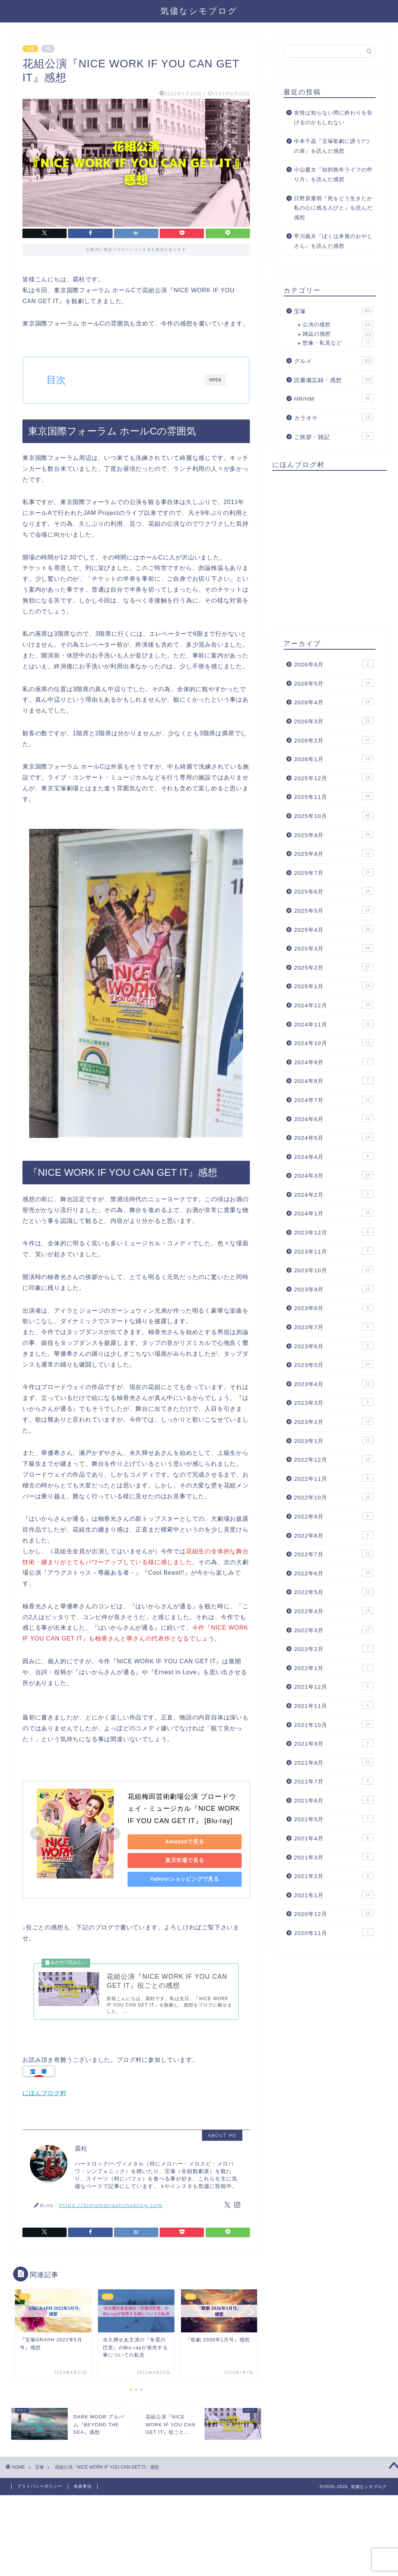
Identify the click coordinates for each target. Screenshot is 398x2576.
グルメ (333, 360)
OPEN (215, 380)
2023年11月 (333, 1251)
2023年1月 (333, 1440)
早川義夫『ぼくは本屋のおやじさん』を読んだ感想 (333, 241)
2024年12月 (333, 1004)
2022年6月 (333, 1573)
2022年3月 (333, 1629)
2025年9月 (333, 834)
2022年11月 (333, 1478)
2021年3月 (333, 1857)
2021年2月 (333, 1875)
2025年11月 (333, 796)
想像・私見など (338, 343)
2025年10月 (333, 815)
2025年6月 (333, 891)
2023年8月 (333, 1307)
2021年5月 (333, 1818)
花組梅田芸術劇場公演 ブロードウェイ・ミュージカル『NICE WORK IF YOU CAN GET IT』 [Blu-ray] (185, 1809)
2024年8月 (333, 1080)
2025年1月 (333, 985)
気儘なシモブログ (199, 11)
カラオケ (333, 417)
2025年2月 (333, 967)
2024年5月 (333, 1137)
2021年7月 (333, 1781)
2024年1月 (333, 1213)
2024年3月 (333, 1175)
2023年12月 (333, 1232)
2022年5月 (333, 1591)
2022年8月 (333, 1535)
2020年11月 (333, 1932)
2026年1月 (333, 758)
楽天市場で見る (179, 1860)
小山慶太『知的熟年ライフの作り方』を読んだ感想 (333, 174)
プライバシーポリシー (39, 2492)
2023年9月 (333, 1288)
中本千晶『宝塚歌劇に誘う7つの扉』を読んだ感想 (332, 146)
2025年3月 (333, 948)
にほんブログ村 (44, 2099)
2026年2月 (333, 740)
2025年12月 (333, 777)
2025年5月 (333, 910)
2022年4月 (333, 1610)
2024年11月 (333, 1024)
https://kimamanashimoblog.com (111, 2210)
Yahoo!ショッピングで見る (180, 1879)
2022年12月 (333, 1459)
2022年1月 (333, 1667)
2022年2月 (333, 1648)
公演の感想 (338, 325)
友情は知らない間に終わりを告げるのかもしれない (333, 117)
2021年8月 (333, 1762)
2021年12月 (333, 1686)
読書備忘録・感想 (333, 379)
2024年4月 (333, 1156)
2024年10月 (333, 1042)
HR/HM (333, 398)
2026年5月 (333, 683)
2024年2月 (333, 1194)
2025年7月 (333, 872)
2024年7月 (333, 1099)
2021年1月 (333, 1894)
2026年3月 (333, 720)
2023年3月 (333, 1402)
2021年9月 (333, 1743)
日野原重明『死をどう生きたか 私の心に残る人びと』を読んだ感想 (333, 208)
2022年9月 (333, 1516)
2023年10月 (333, 1269)
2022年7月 (333, 1553)
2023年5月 (333, 1364)
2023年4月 (333, 1383)
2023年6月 (333, 1345)
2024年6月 (333, 1118)
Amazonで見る (179, 1841)
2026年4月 (333, 701)
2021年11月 (333, 1705)
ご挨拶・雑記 (333, 436)
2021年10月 (333, 1724)
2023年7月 (333, 1326)
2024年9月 (333, 1061)
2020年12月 (333, 1913)
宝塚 (30, 48)
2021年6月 (333, 1800)
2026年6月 (333, 664)
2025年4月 (333, 929)
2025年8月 (333, 853)
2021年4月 (333, 1837)
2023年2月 (333, 1421)
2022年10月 (333, 1497)
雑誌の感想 (338, 334)
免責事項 (83, 2492)
